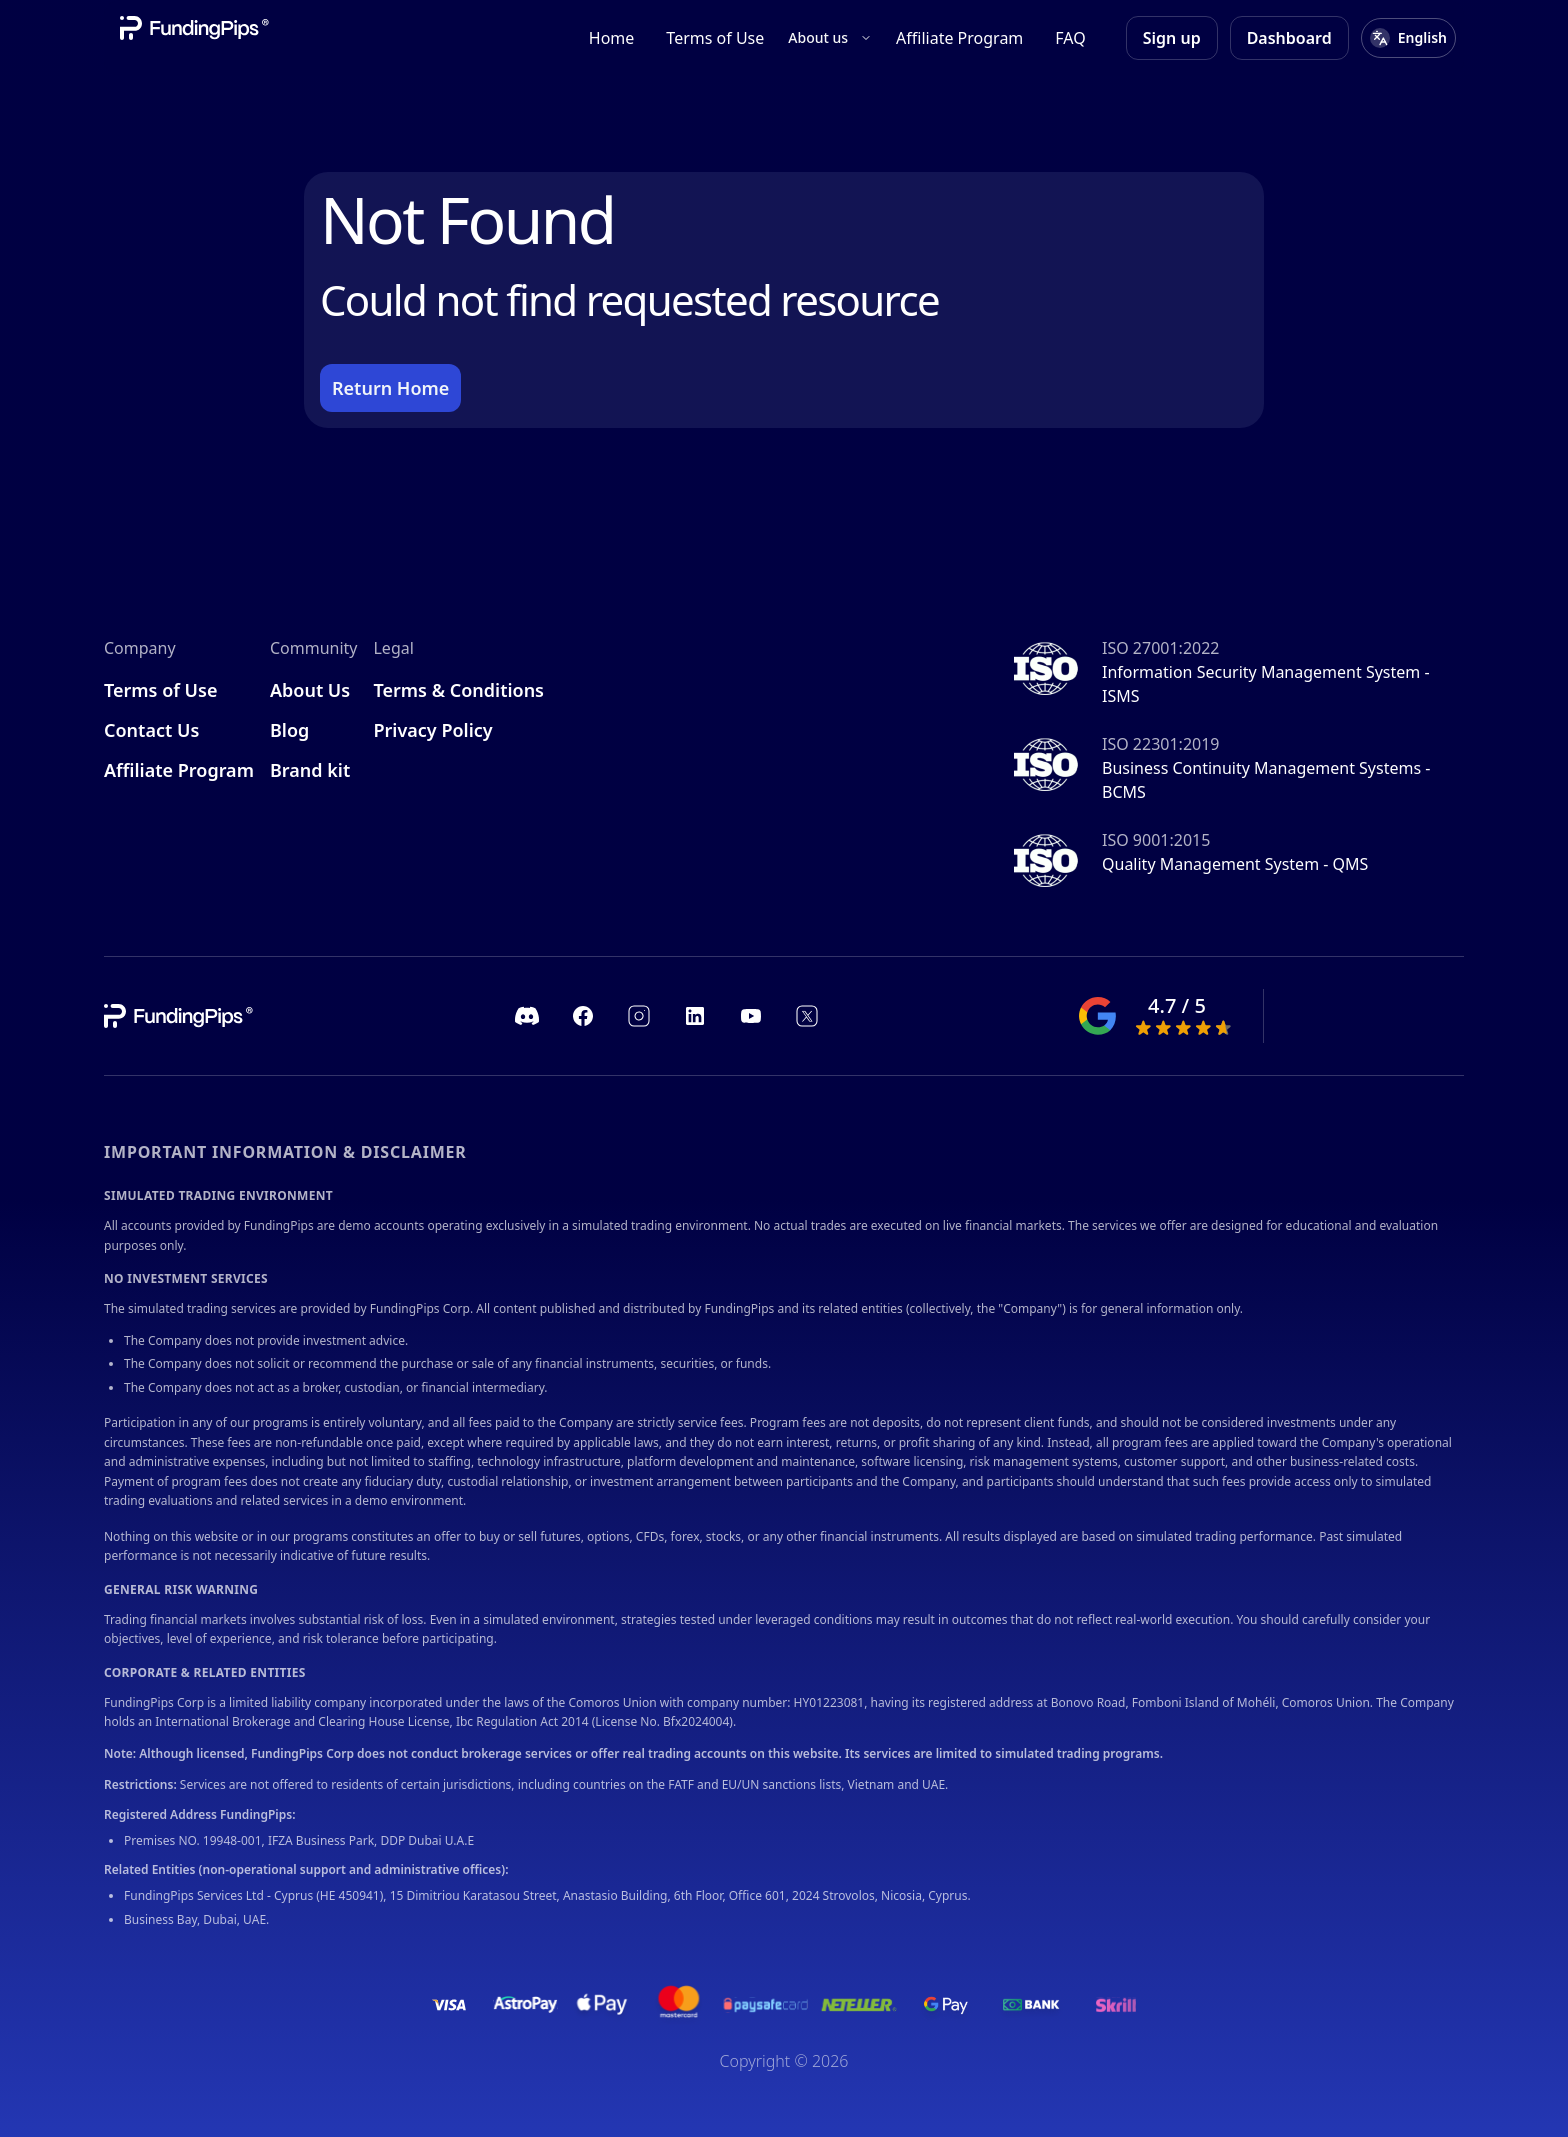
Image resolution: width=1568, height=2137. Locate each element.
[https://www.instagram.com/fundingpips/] (639, 1016)
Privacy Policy (432, 730)
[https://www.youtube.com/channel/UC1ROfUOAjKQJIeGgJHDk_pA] (751, 1016)
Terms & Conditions (458, 690)
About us (830, 37)
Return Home (390, 388)
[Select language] (1408, 38)
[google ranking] (1162, 1016)
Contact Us (151, 730)
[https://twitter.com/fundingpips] (807, 1016)
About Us (310, 690)
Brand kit (310, 770)
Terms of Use (715, 38)
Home (612, 38)
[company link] (180, 1016)
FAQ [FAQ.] (1070, 38)
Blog (289, 730)
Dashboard (1289, 38)
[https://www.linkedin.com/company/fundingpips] (695, 1016)
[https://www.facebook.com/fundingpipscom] (583, 1016)
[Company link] (196, 28)
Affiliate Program (179, 770)
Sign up (1172, 38)
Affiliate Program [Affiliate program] (959, 38)
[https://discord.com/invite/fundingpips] (527, 1016)
